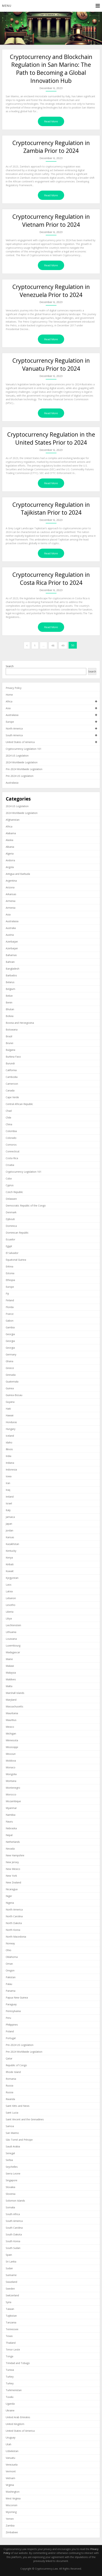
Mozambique (13, 1801)
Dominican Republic (17, 1232)
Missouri (11, 1754)
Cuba (9, 1178)
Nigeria (10, 1902)
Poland (10, 2031)
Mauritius (11, 1720)
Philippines (12, 2024)
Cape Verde (12, 1097)
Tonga (9, 2356)
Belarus (10, 982)
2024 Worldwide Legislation (22, 762)
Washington (12, 2491)
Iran (8, 1483)
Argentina (11, 880)
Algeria (10, 853)
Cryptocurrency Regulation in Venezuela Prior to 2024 (51, 291)
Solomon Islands (15, 2200)
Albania (10, 846)
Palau (9, 1984)
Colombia (11, 1131)
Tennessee (12, 2329)
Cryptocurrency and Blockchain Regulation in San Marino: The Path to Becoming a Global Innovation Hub (51, 68)
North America (14, 728)
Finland (10, 1300)
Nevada (10, 1848)
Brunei (9, 1043)
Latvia (9, 1591)
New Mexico (13, 1869)
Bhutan (10, 1009)
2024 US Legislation (17, 755)
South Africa (13, 2214)
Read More (51, 121)
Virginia (10, 2485)
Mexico (10, 1726)
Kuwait (10, 1571)
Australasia (12, 715)
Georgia (10, 1334)
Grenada (11, 1374)
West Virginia (13, 2498)
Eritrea (9, 1266)
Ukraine (10, 2410)
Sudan (9, 2268)
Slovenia (10, 2194)
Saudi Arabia (13, 2146)
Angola (10, 867)
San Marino (12, 2133)
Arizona (10, 887)
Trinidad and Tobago (18, 2363)
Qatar (9, 2058)
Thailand (11, 2342)
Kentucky (11, 1550)
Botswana (12, 1029)
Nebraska (11, 1828)
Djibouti (10, 1219)
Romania (11, 2078)
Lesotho (10, 1605)
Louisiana (11, 1638)
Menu (6, 6)
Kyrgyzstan (12, 1578)
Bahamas (11, 955)
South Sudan (13, 2248)
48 (52, 645)
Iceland (10, 1435)
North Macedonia (16, 1936)
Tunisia (10, 2370)
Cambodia (12, 1077)
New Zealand (13, 1882)
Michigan (11, 1733)
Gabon (9, 1320)
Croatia (10, 1165)
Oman (9, 1963)
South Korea (13, 2241)
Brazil (9, 1036)
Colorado (11, 1138)
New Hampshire (15, 1855)
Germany (11, 1354)
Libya (9, 1618)
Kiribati (10, 1564)
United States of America (20, 742)
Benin (9, 1002)
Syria (8, 2302)
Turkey (10, 2376)
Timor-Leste (13, 2349)
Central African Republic (19, 1104)
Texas (9, 2336)
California (11, 1070)
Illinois (9, 1449)
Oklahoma (12, 1957)
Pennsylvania (13, 2011)
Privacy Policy (13, 688)
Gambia (10, 1327)
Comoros (11, 1144)
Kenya (9, 1557)
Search (10, 666)
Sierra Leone (13, 2173)
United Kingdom (15, 2424)
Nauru (9, 1821)
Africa (9, 701)
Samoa (10, 2126)
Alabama (11, 833)
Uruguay (10, 2437)
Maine (9, 1659)
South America (14, 735)
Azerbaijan (12, 941)
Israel (9, 1503)
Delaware (11, 1198)
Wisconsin (11, 2505)
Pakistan (11, 1977)
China (9, 1124)
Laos (8, 1584)
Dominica (11, 1226)
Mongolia (11, 1774)
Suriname (11, 2275)
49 (62, 645)
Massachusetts (14, 1706)
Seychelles (12, 2166)
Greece (10, 1368)
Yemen (10, 2518)
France (10, 1314)
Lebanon (11, 1598)
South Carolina (14, 2227)
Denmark (11, 1212)
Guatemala (12, 1381)
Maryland (11, 1699)
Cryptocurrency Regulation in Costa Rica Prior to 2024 (51, 578)
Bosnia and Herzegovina (20, 1022)
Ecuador (10, 1239)
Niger (9, 1896)
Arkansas (11, 894)
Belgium (10, 989)
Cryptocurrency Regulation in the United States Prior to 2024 (51, 438)
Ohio (8, 1950)
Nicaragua (12, 1889)
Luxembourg (13, 1645)
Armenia (10, 901)
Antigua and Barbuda (18, 874)
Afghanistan (12, 819)
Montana (11, 1781)
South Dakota (14, 2234)
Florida (10, 1307)
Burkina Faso (13, 1056)
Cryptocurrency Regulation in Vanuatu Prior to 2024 (51, 364)
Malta (9, 1686)
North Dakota (14, 1923)
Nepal (9, 1835)
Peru (8, 2018)
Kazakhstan (12, 1544)
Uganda (10, 2403)
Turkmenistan (14, 2390)
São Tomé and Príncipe (19, 2139)
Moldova (11, 1760)
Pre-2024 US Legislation (19, 776)
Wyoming (11, 2512)
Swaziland (11, 2282)
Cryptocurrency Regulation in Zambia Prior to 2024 (51, 147)
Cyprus (10, 1185)
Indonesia (11, 1469)
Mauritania (12, 1713)
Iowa (8, 1476)
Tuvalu (9, 2397)
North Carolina (14, 1916)
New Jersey (12, 1862)
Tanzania (11, 2322)
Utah (8, 2444)
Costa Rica (12, 1158)
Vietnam (10, 2478)
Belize (9, 995)
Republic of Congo (16, 2065)
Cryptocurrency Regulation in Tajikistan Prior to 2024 (51, 508)
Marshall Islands (15, 1693)
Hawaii (9, 1415)
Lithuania (11, 1632)
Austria (10, 934)
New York (11, 1875)
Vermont (11, 2471)
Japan (9, 1523)
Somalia (10, 2207)
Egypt (9, 1246)
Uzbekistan (12, 2451)
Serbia (9, 2160)
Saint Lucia (12, 2112)
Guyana (10, 1402)
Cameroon (12, 1083)
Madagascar (13, 1652)
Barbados (11, 975)
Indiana (10, 1462)
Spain (9, 2254)
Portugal (11, 2038)
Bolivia (9, 1016)
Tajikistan (11, 2315)
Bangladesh (12, 968)
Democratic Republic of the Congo (26, 1205)
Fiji (7, 1293)
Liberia (9, 1611)
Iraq (8, 1490)
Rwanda (10, 2099)
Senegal (10, 2153)
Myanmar (11, 1808)
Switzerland (12, 2295)
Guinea (10, 1388)
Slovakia (10, 2187)
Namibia (10, 1814)
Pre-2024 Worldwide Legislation (24, 769)
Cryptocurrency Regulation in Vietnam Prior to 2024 (51, 220)
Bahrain (10, 962)
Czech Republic (14, 1192)
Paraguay (11, 2004)
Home (9, 694)
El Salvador (12, 1253)
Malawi (10, 1666)
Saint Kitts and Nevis (17, 2106)
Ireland (10, 1496)
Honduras (11, 1422)
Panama (10, 1990)
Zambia (10, 2525)
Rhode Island (13, 2072)
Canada (10, 1090)
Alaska (9, 840)
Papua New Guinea (17, 1997)
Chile (8, 1117)
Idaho (9, 1442)
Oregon (10, 1970)
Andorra (10, 860)
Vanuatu (10, 2458)
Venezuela (12, 2464)
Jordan (9, 1530)
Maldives (11, 1679)
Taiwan (10, 2309)
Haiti (8, 1408)
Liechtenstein (13, 1625)
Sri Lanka (11, 2261)
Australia (11, 928)
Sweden (10, 2288)
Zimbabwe (12, 2532)
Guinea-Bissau (14, 1395)
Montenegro (13, 1787)
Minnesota (12, 1740)
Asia (8, 708)
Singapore (11, 2180)
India (8, 1456)
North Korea (13, 1930)
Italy (8, 1510)
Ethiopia (10, 1280)
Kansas (10, 1537)
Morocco (11, 1794)
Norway (10, 1943)
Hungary (10, 1429)
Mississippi (12, 1747)
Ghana (9, 1361)
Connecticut (12, 1151)
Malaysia (11, 1672)
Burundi (10, 1063)
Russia (9, 2085)
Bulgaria (10, 1050)
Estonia (10, 1273)
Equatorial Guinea (16, 1259)
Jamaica (10, 1517)
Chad (9, 1110)
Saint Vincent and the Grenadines (25, 2119)
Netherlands (13, 1842)
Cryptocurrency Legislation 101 (23, 748)
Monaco (10, 1767)
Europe (10, 721)
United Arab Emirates (18, 2417)
